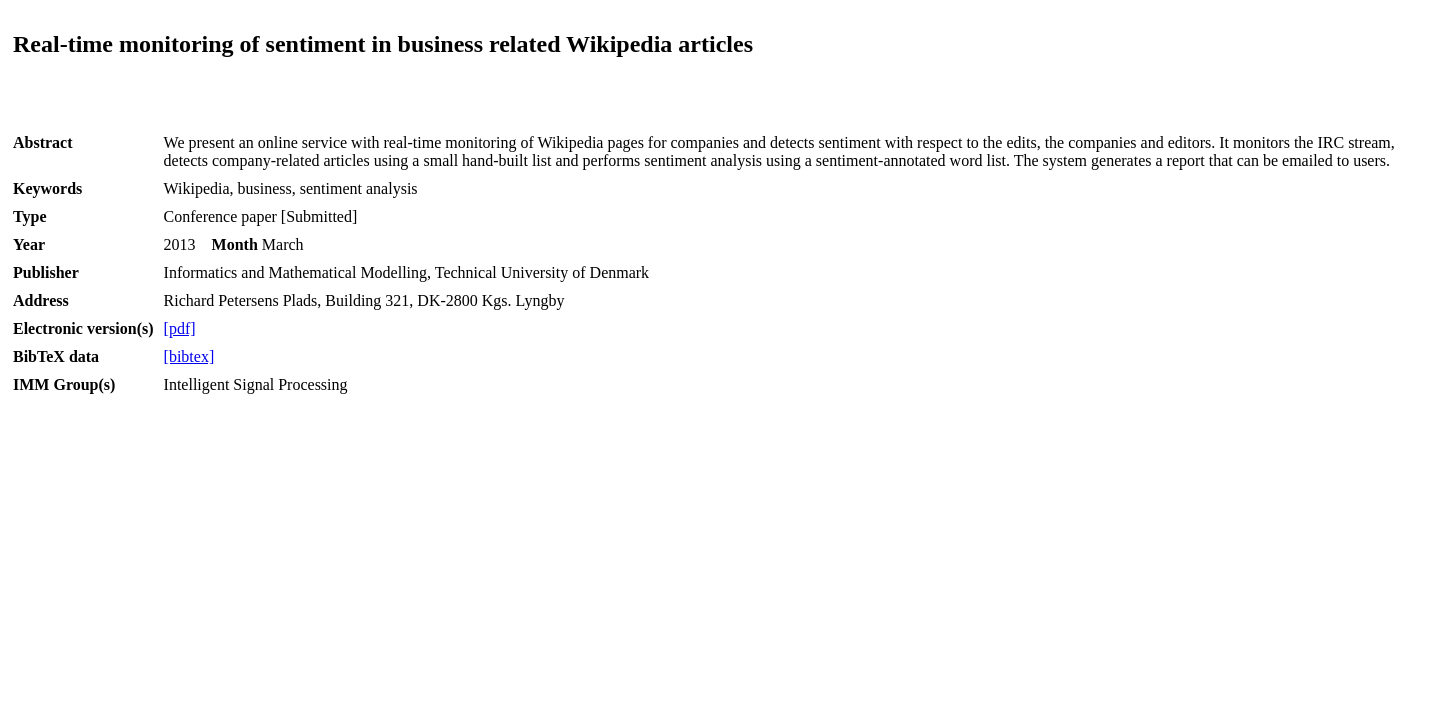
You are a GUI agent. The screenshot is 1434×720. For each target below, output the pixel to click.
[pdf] (180, 328)
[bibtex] (189, 356)
